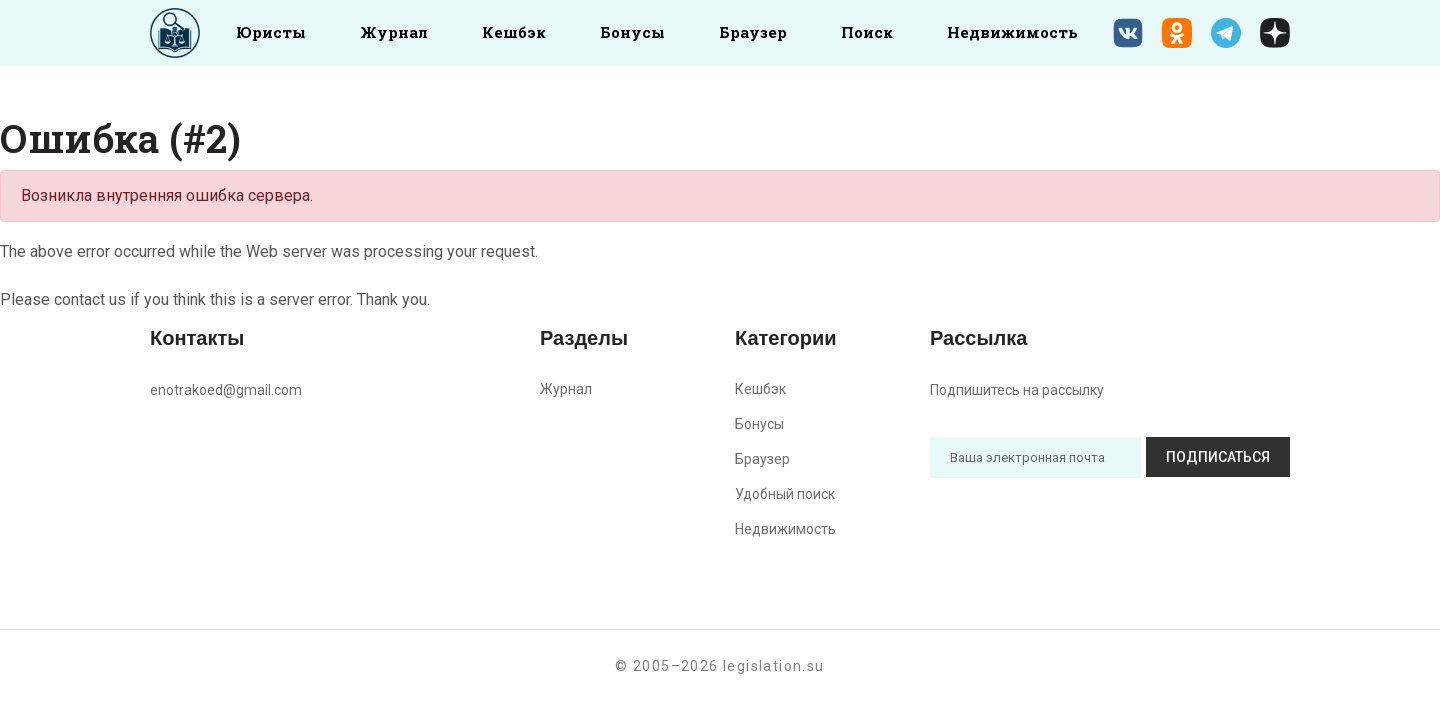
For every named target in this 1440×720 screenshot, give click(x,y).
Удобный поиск (785, 494)
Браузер (753, 32)
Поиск (867, 32)
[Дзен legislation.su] (1275, 33)
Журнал (394, 32)
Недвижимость (1012, 32)
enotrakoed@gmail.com (226, 390)
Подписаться (1218, 457)
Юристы (271, 32)
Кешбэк (514, 32)
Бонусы (632, 32)
